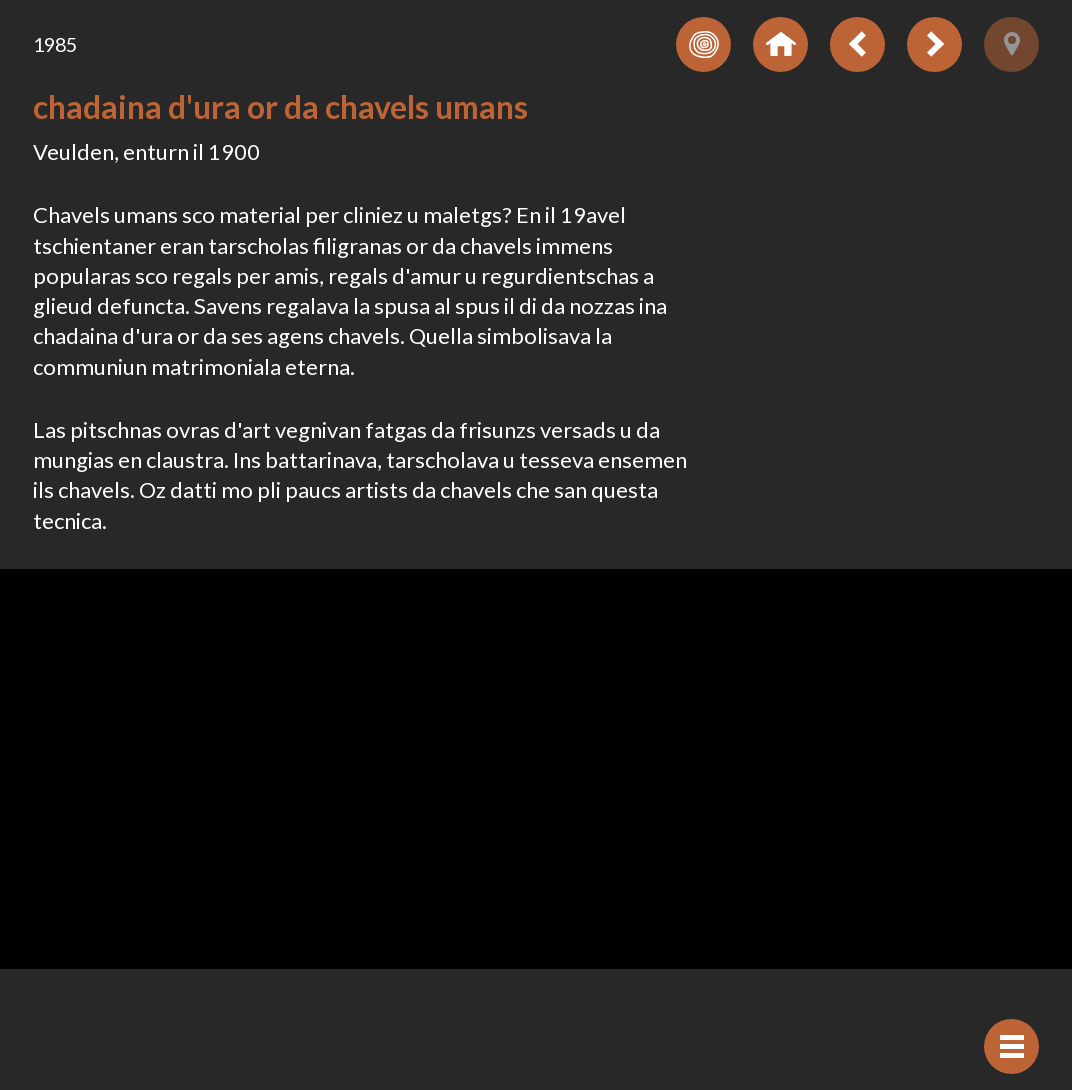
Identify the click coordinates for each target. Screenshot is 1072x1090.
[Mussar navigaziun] (1011, 1046)
